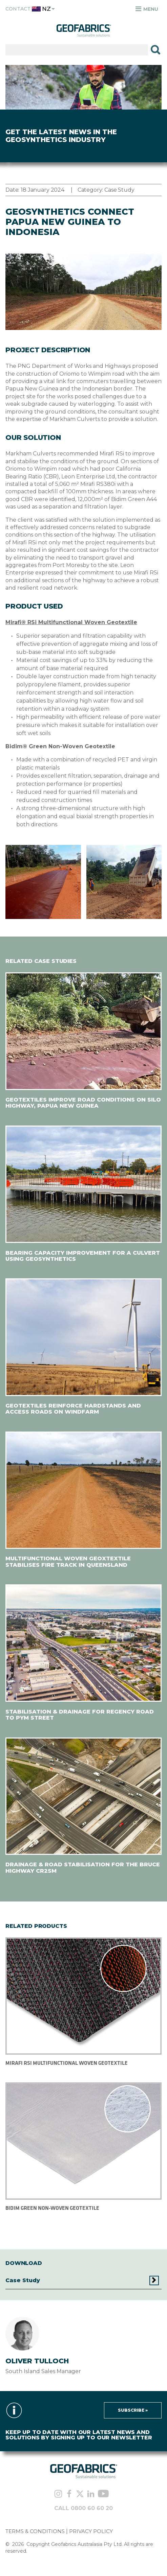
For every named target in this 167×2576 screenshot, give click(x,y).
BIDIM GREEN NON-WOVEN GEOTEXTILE (52, 2208)
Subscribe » (133, 2410)
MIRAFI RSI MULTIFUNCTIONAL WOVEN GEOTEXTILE (66, 2062)
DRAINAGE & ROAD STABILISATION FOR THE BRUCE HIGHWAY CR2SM (82, 1867)
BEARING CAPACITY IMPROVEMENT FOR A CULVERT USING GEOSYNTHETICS (82, 1256)
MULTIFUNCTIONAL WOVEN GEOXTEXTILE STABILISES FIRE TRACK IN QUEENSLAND (68, 1561)
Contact (17, 9)
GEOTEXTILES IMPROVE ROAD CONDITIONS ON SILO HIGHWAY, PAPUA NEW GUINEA (83, 1102)
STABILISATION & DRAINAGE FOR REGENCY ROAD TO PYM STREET (79, 1714)
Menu (146, 9)
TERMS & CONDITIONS (35, 2531)
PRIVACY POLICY (91, 2531)
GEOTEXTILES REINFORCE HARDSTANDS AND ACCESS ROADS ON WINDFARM (73, 1408)
